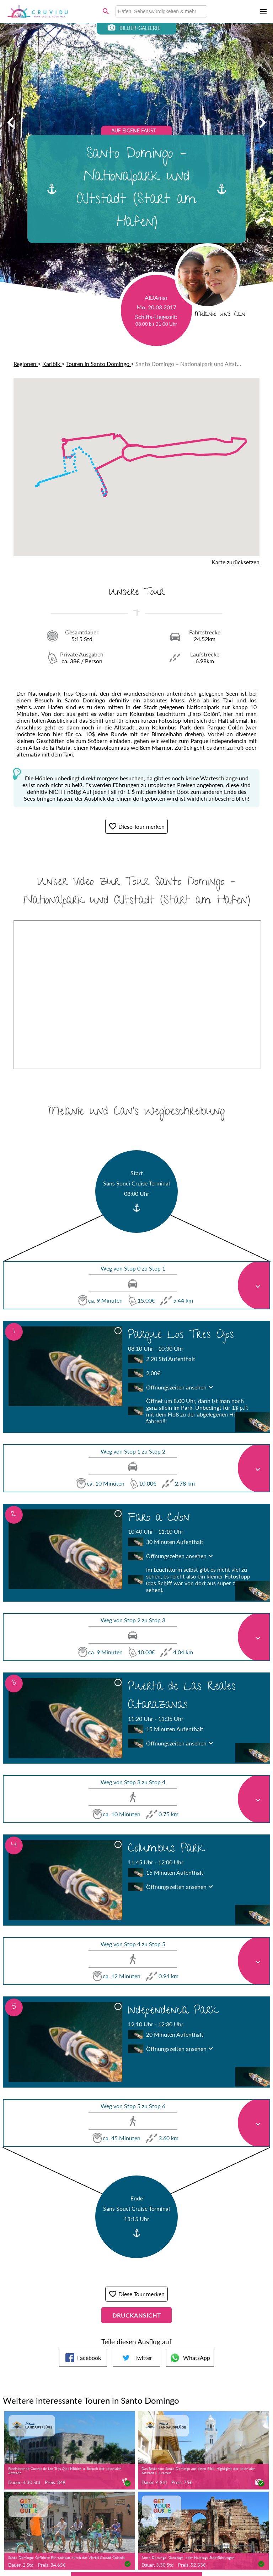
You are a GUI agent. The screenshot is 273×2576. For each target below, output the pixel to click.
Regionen (26, 363)
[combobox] (161, 11)
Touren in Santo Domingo (98, 363)
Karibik (51, 363)
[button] (237, 438)
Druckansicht (136, 2315)
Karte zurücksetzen (235, 562)
